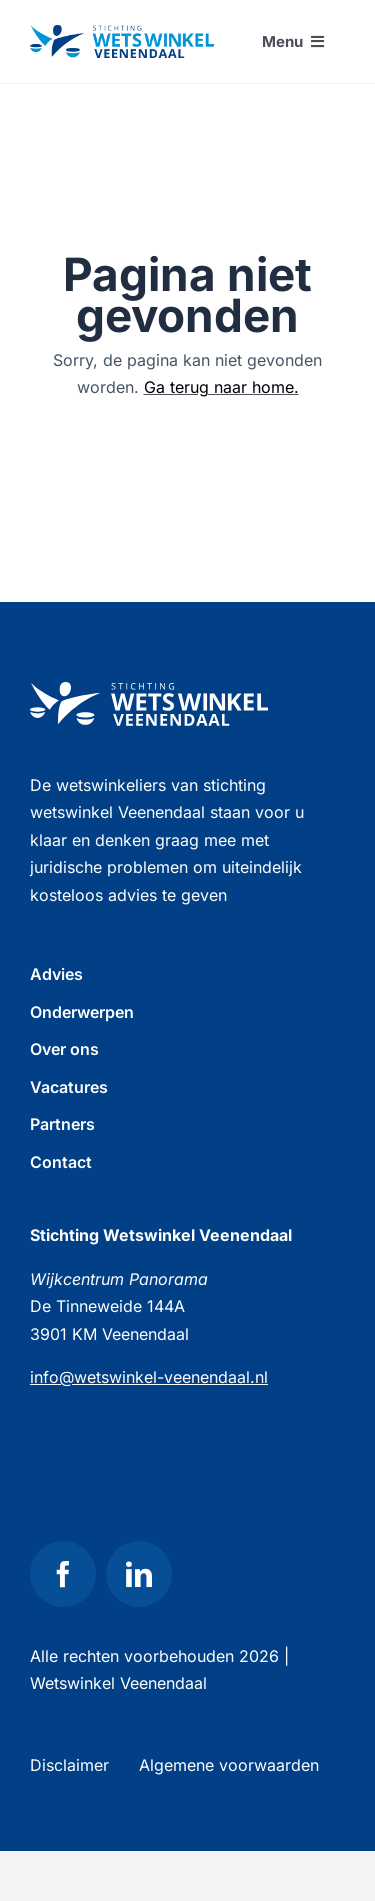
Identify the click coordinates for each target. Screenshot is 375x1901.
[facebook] (63, 1574)
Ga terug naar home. (221, 387)
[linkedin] (139, 1574)
